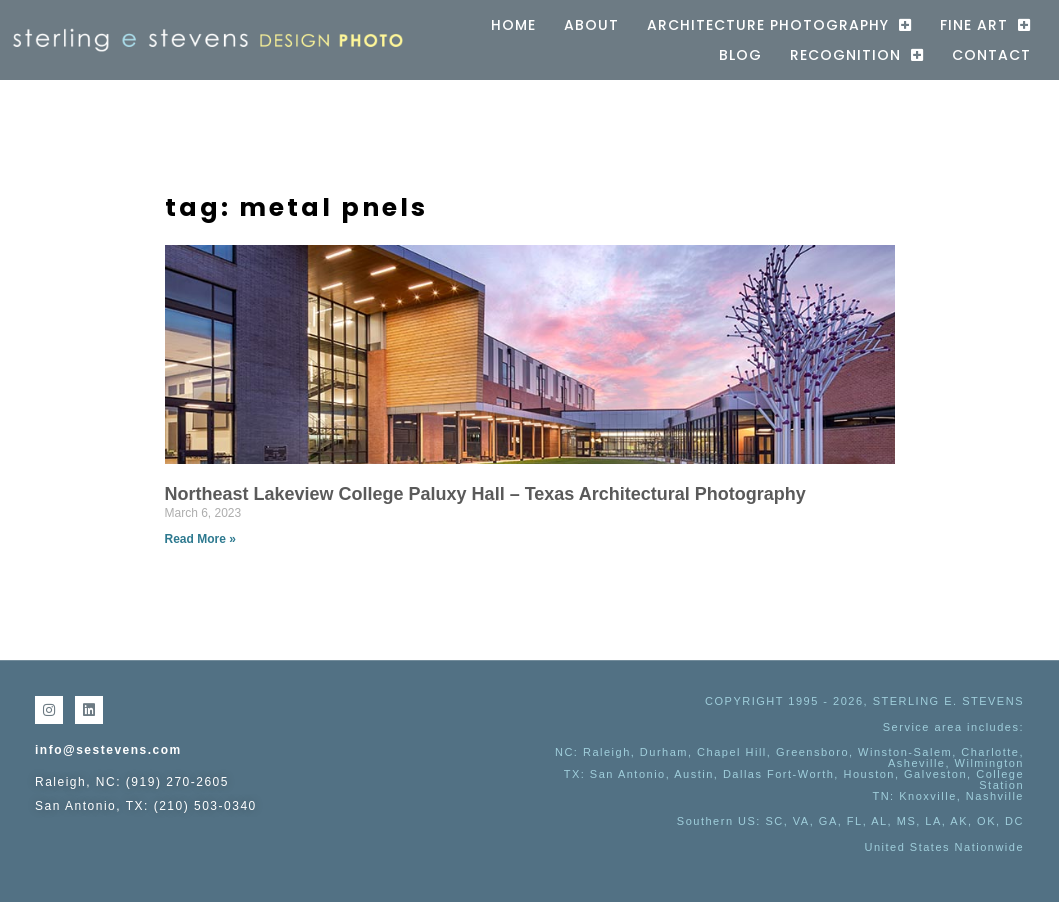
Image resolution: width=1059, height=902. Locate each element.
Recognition (857, 55)
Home (513, 25)
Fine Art (985, 25)
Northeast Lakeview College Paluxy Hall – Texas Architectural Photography (485, 494)
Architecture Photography (779, 25)
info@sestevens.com (108, 750)
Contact (991, 55)
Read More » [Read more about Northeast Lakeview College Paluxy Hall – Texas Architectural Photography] (200, 539)
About (591, 25)
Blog (740, 55)
